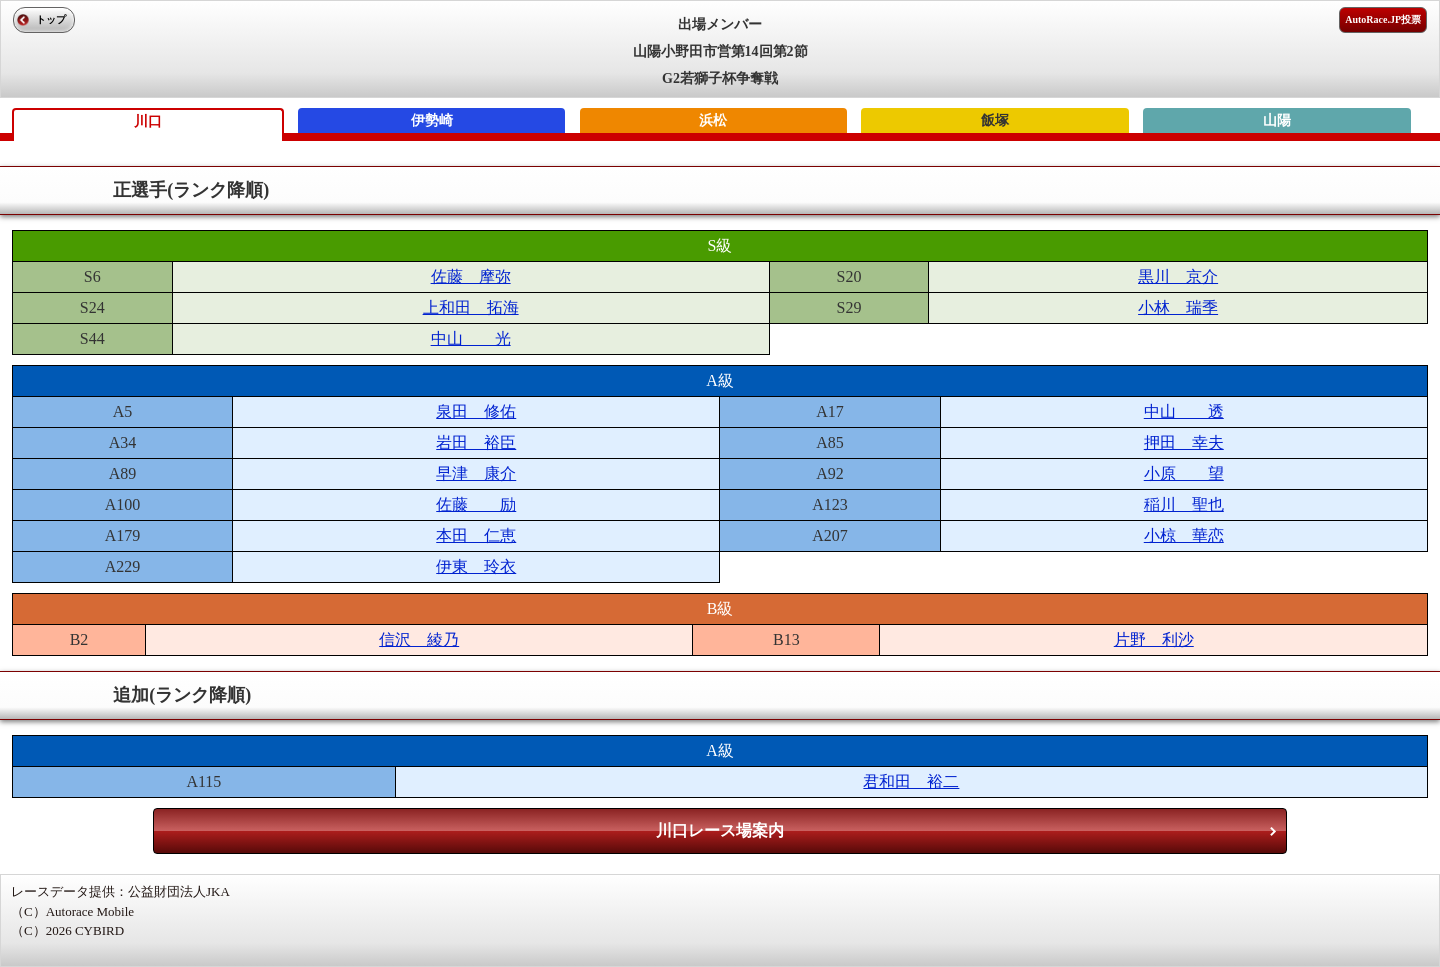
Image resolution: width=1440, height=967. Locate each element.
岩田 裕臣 (476, 442)
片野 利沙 (1154, 639)
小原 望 (1184, 473)
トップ (51, 19)
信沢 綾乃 (419, 639)
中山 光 (471, 338)
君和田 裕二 (911, 781)
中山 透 (1184, 411)
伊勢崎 (432, 120)
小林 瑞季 (1178, 307)
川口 (148, 121)
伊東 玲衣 (476, 566)
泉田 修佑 (476, 411)
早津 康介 (476, 473)
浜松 (713, 120)
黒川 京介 (1178, 276)
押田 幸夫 (1184, 442)
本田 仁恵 (476, 535)
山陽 (1277, 120)
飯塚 (995, 120)
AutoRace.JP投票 (1383, 19)
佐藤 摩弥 (471, 276)
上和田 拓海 (471, 307)
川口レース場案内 (720, 830)
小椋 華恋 (1184, 535)
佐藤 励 (476, 504)
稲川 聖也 (1184, 504)
